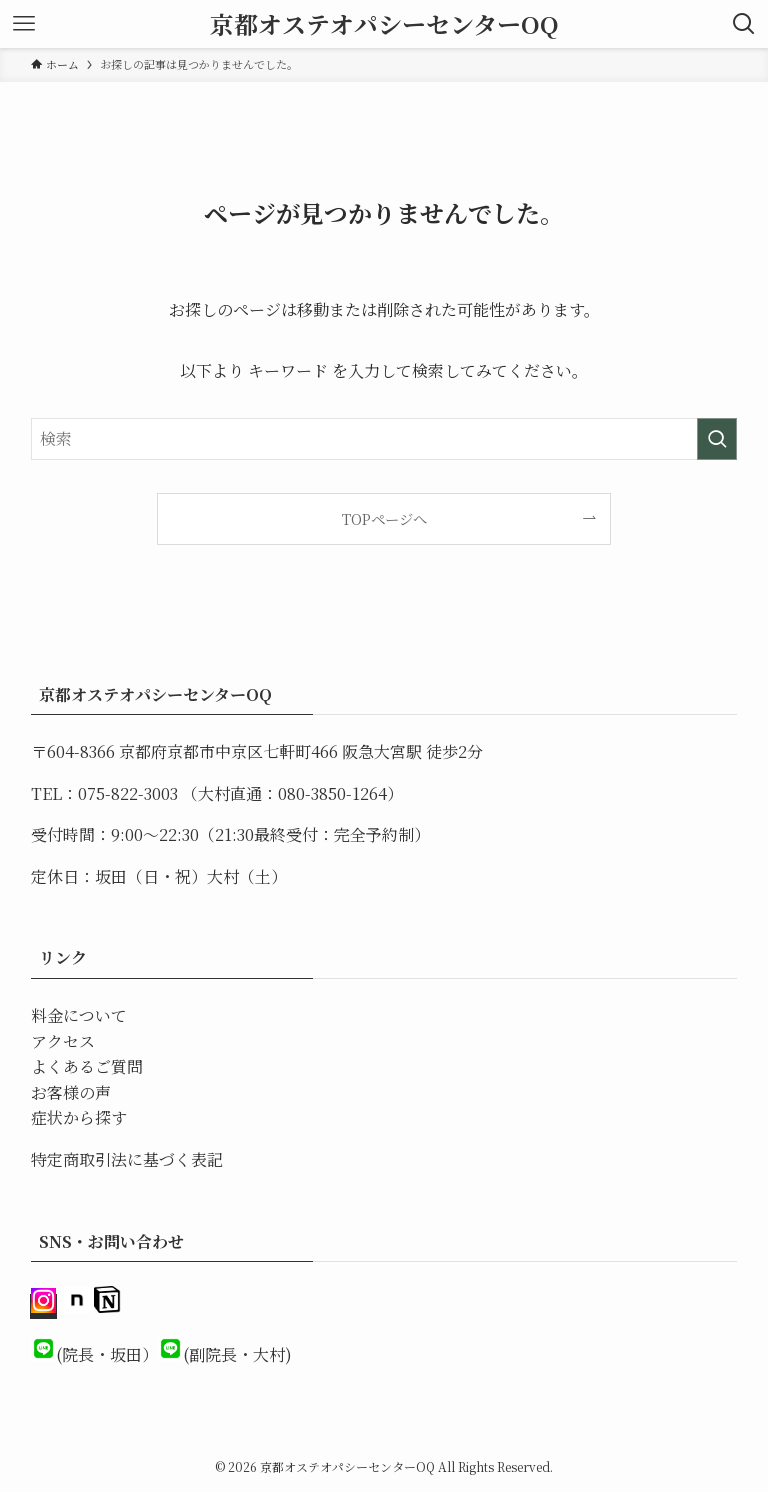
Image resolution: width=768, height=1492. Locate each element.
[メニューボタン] (24, 24)
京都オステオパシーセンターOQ (384, 24)
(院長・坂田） (107, 1354)
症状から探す (79, 1117)
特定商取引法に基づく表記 (127, 1159)
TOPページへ (384, 518)
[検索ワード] (384, 439)
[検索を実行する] (717, 439)
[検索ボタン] (744, 24)
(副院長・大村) (237, 1354)
